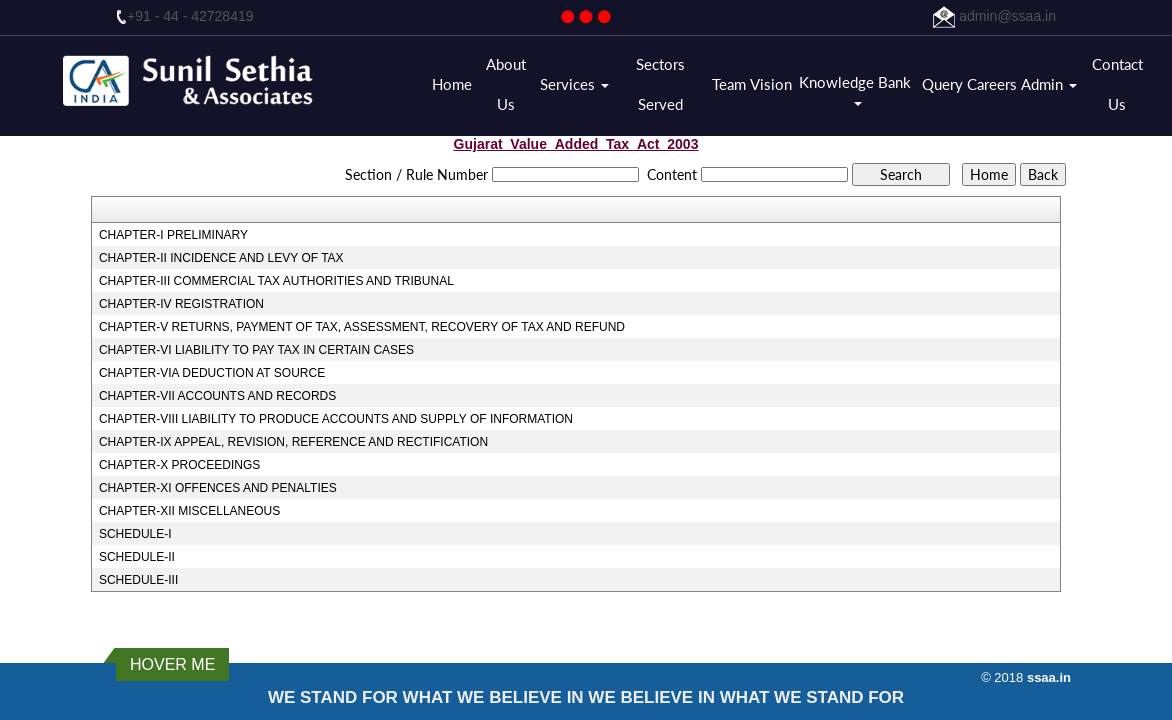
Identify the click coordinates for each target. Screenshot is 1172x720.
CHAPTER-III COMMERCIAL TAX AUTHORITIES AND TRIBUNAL (276, 281)
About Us (506, 84)
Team (729, 84)
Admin (1049, 84)
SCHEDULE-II (137, 557)
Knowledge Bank (857, 89)
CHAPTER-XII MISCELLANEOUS (189, 511)
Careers (992, 84)
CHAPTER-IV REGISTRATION (181, 304)
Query (942, 84)
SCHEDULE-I (135, 534)
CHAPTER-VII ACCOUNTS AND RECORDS (217, 396)
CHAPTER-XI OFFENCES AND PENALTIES (218, 488)
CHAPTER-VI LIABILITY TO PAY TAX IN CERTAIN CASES (256, 350)
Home (452, 84)
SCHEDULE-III (138, 580)
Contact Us (1117, 84)
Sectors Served (660, 84)
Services (574, 84)
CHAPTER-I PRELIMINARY (173, 235)
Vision (771, 84)
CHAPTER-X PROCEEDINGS (179, 465)
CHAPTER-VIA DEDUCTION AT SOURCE (212, 373)
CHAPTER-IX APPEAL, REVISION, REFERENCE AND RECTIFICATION (293, 442)
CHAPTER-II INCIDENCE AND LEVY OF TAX (221, 258)
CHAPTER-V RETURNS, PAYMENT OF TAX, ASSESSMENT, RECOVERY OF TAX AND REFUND (362, 327)
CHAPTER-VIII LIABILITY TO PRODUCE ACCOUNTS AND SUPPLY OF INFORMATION (336, 419)
